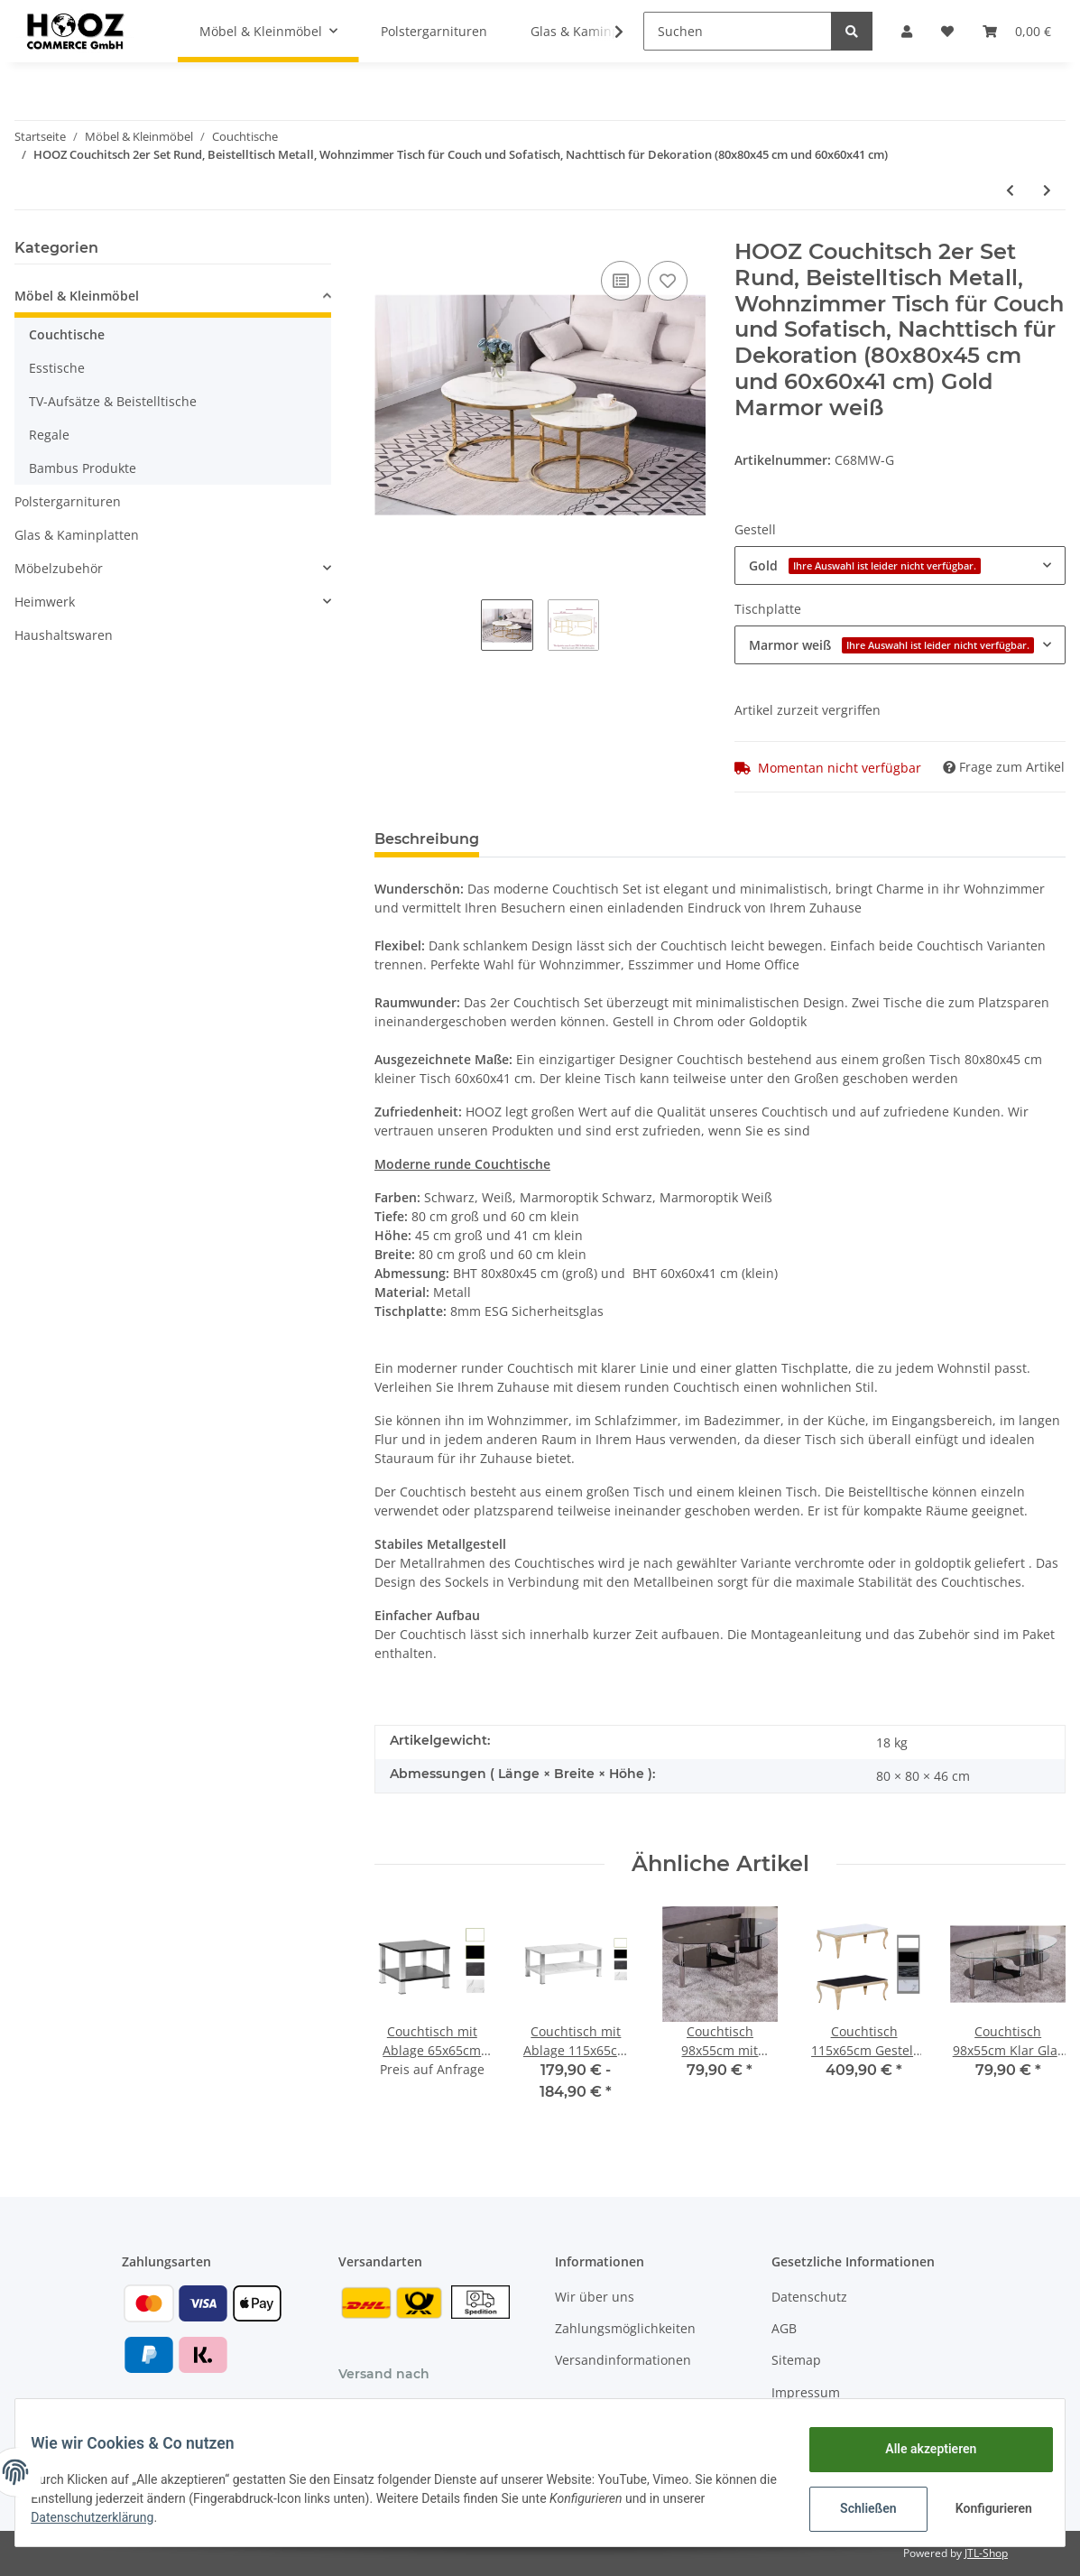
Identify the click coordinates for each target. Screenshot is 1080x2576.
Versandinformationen (623, 2359)
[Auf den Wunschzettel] (668, 281)
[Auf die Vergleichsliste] (621, 281)
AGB (784, 2328)
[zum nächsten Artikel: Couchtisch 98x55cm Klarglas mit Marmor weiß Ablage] (1047, 190)
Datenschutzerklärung (150, 2517)
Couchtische (67, 334)
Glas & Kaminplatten (76, 534)
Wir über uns (594, 2296)
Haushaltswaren (63, 635)
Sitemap (796, 2359)
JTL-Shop (986, 2553)
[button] (907, 31)
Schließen (854, 2508)
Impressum (805, 2392)
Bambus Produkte (82, 468)
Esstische (57, 367)
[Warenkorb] (1017, 31)
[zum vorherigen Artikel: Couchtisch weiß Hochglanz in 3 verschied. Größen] (1010, 190)
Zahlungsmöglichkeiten (625, 2328)
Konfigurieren (982, 2508)
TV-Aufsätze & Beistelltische (113, 401)
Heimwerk (44, 601)
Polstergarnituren (67, 501)
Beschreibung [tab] (426, 839)
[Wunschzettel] (947, 31)
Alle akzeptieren (917, 2449)
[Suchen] (737, 31)
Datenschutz (809, 2296)
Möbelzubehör (58, 568)
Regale (49, 434)
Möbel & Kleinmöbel (76, 295)
